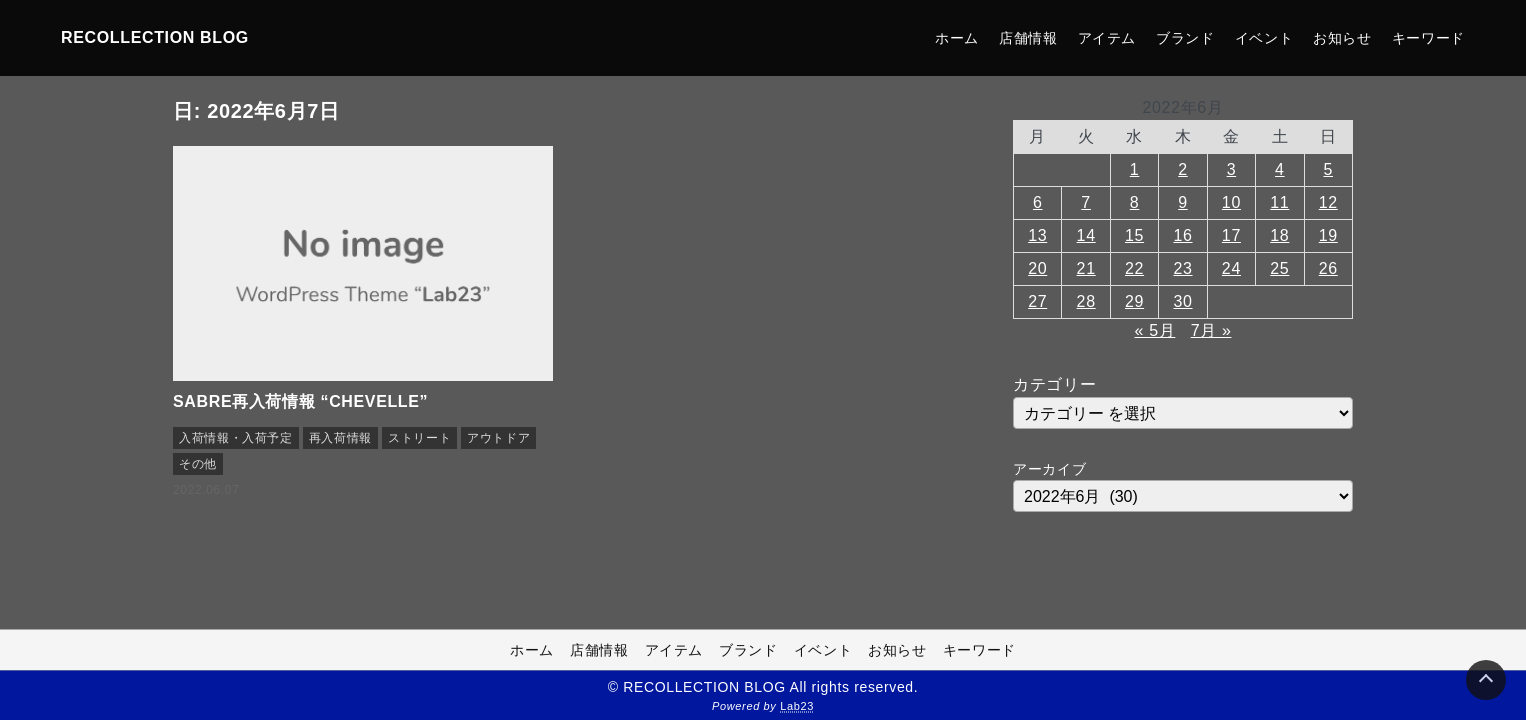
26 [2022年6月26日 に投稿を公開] (1328, 268)
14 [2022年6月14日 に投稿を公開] (1086, 235)
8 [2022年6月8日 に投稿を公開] (1135, 202)
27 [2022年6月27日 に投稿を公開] (1037, 301)
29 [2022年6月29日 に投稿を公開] (1134, 301)
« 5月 (1155, 330)
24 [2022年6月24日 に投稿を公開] (1231, 268)
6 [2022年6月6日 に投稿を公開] (1038, 202)
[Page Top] (1486, 680)
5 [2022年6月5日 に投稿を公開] (1328, 169)
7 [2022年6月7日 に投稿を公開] (1086, 202)
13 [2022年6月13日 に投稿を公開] (1037, 235)
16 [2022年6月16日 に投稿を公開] (1182, 235)
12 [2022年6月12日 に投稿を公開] (1328, 202)
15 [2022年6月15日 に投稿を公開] (1134, 235)
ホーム (957, 38)
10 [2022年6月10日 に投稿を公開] (1231, 202)
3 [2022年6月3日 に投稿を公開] (1232, 169)
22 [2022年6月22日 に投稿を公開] (1134, 268)
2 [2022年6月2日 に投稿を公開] (1183, 169)
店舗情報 (1028, 38)
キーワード (1428, 38)
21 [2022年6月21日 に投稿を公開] (1086, 268)
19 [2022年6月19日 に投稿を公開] (1328, 235)
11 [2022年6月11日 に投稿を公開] (1279, 202)
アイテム (1107, 38)
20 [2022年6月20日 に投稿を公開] (1037, 268)
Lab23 (797, 706)
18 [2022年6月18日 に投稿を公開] (1279, 235)
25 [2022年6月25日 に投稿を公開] (1279, 268)
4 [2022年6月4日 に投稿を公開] (1280, 169)
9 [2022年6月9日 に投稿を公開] (1183, 202)
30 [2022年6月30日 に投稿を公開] (1182, 301)
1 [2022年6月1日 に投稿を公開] (1135, 169)
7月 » (1211, 330)
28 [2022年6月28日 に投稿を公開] (1086, 301)
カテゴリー (1054, 384)
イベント (1264, 38)
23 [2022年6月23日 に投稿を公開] (1182, 268)
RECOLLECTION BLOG (155, 37)
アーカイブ (1049, 469)
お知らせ (1342, 38)
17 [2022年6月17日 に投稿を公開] (1231, 235)
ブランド (1185, 38)
